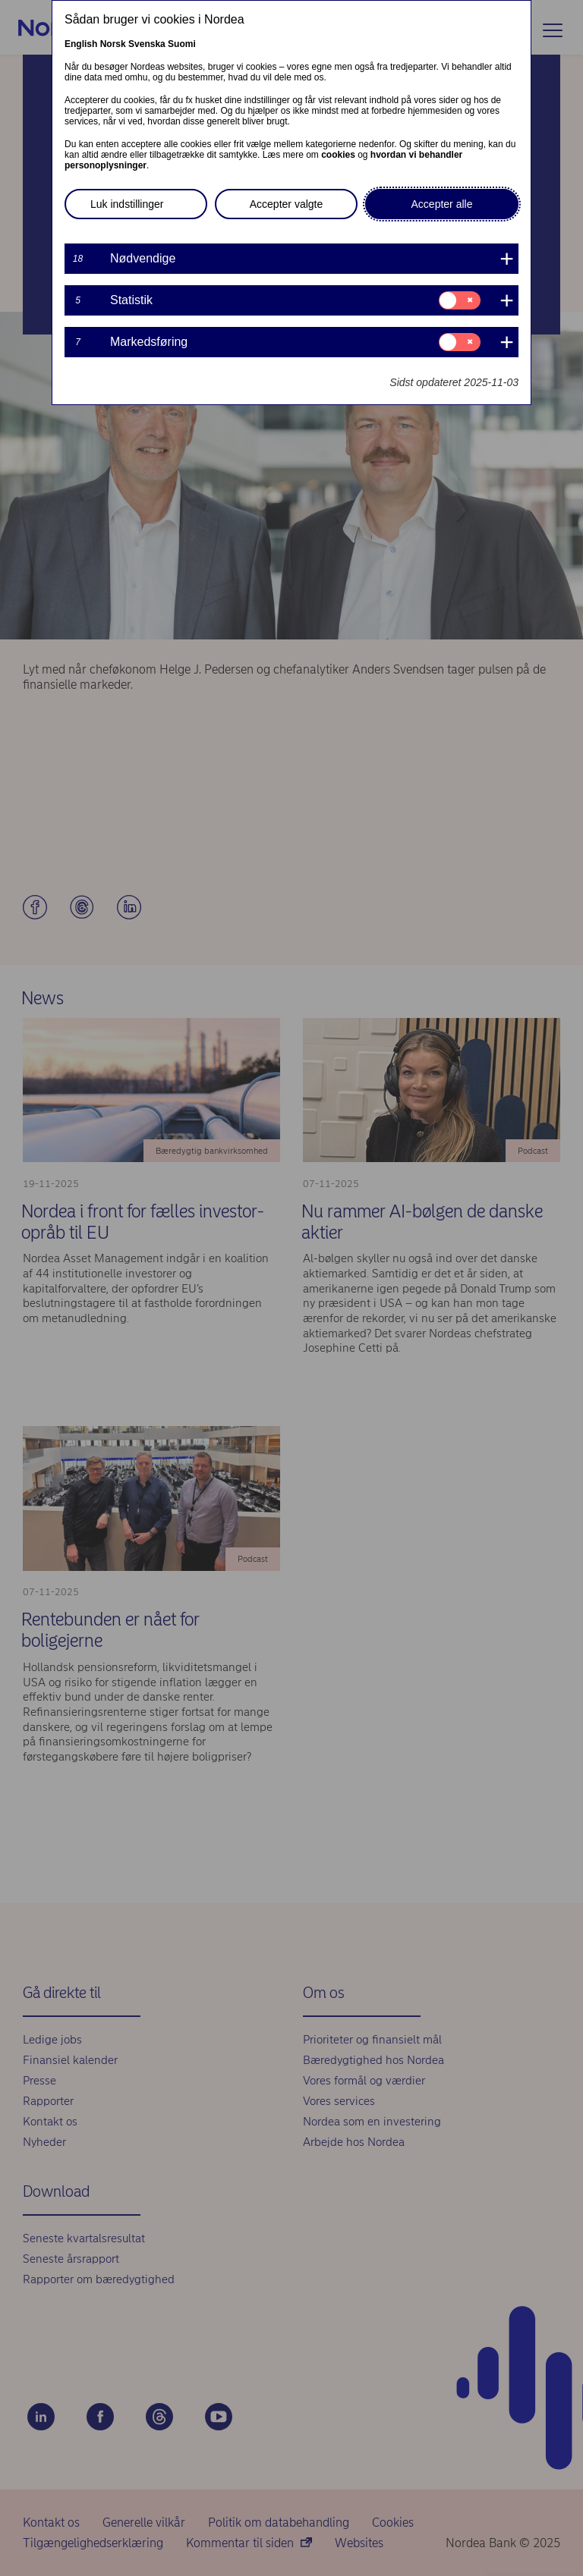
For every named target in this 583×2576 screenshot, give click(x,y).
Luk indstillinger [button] (127, 204)
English (81, 44)
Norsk (113, 44)
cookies (338, 154)
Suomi (182, 44)
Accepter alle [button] (442, 204)
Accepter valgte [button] (286, 204)
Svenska (146, 44)
